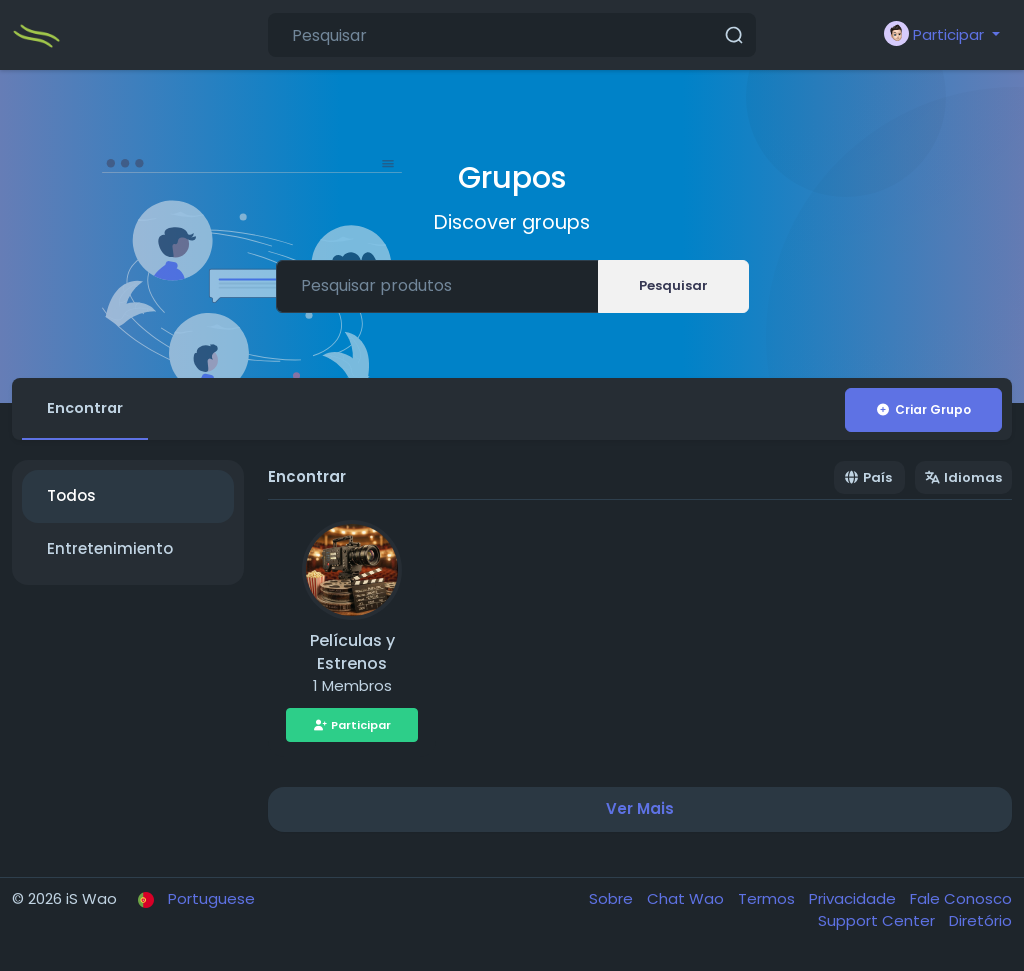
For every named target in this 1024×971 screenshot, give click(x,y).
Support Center (878, 924)
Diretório (980, 924)
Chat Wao (687, 901)
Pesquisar (673, 285)
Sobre (613, 901)
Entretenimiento (110, 551)
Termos (768, 901)
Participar (352, 728)
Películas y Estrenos (352, 656)
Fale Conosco (961, 901)
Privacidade (854, 901)
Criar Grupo (923, 409)
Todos (71, 499)
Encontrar (89, 409)
